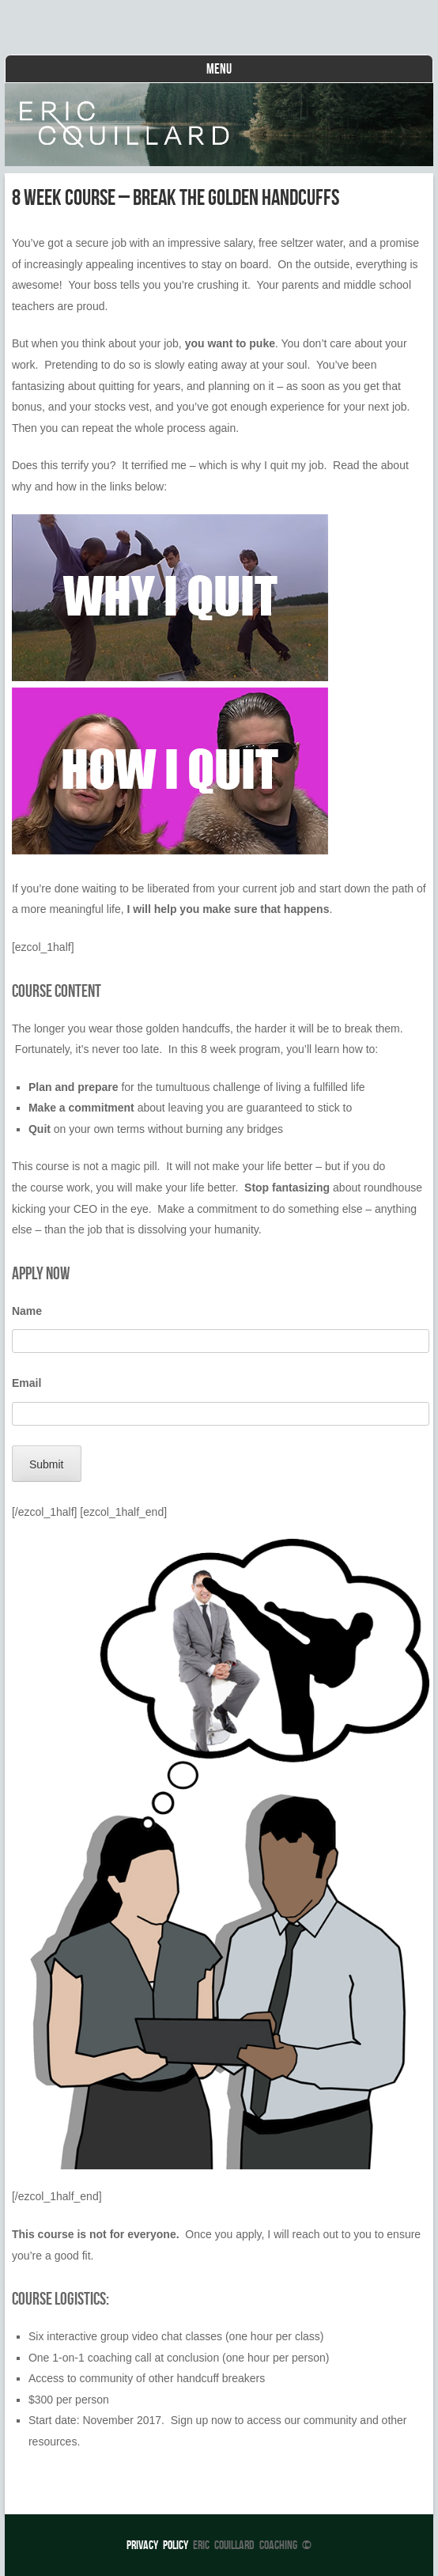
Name (27, 1311)
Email (26, 1383)
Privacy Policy (157, 2544)
